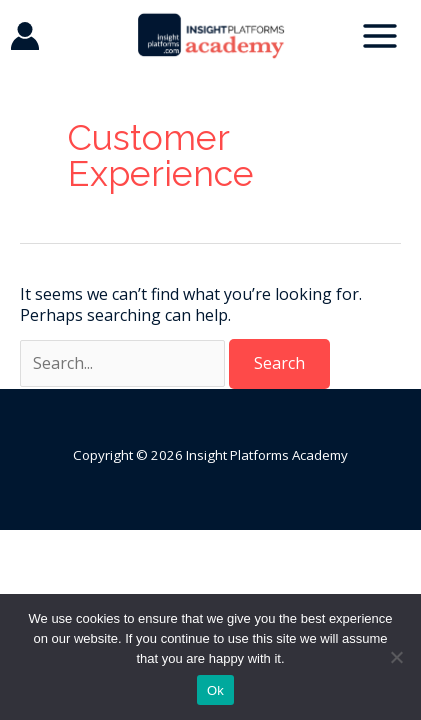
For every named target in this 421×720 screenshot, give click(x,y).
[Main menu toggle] (380, 36)
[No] (396, 657)
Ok (215, 690)
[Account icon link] (25, 36)
